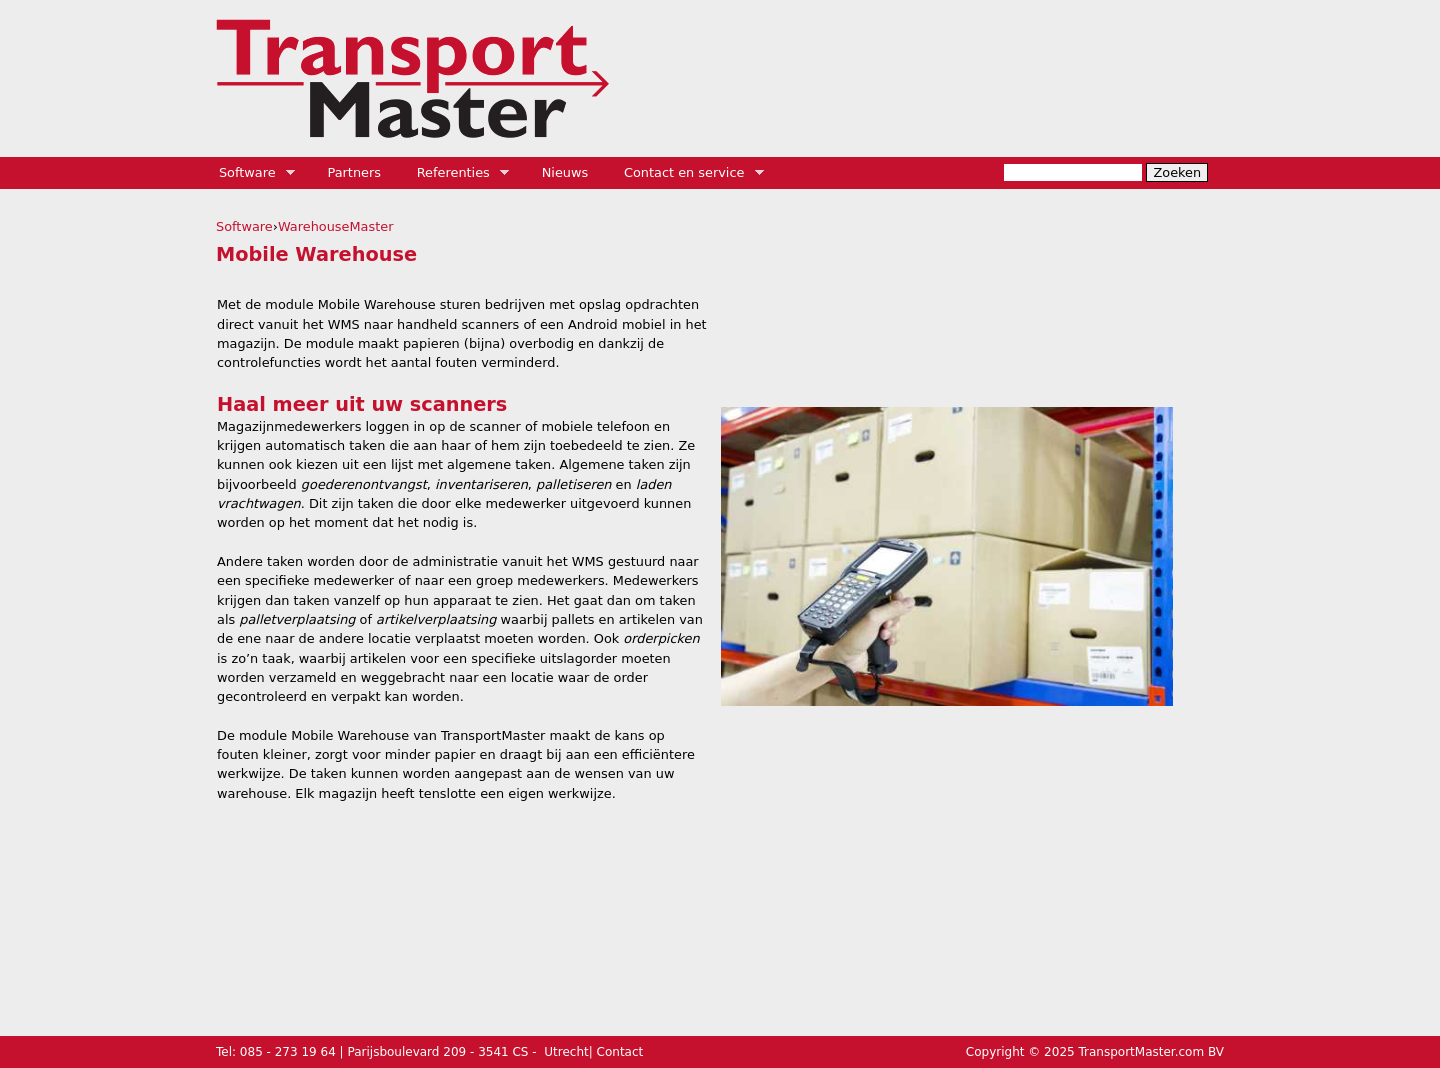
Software (250, 173)
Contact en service (687, 173)
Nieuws (565, 172)
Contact (620, 1052)
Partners (354, 172)
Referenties (456, 173)
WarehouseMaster (336, 226)
